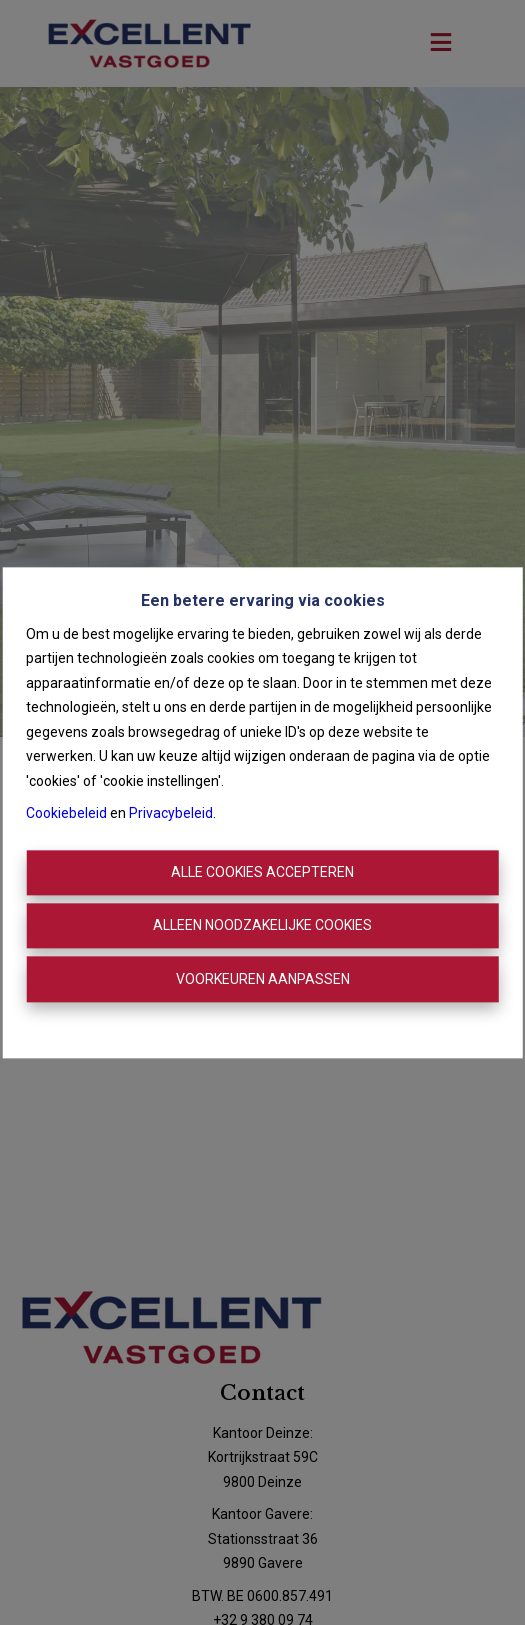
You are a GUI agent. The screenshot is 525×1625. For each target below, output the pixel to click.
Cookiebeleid (66, 814)
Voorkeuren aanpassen (263, 979)
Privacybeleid (171, 814)
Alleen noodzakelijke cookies (262, 926)
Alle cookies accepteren (262, 872)
